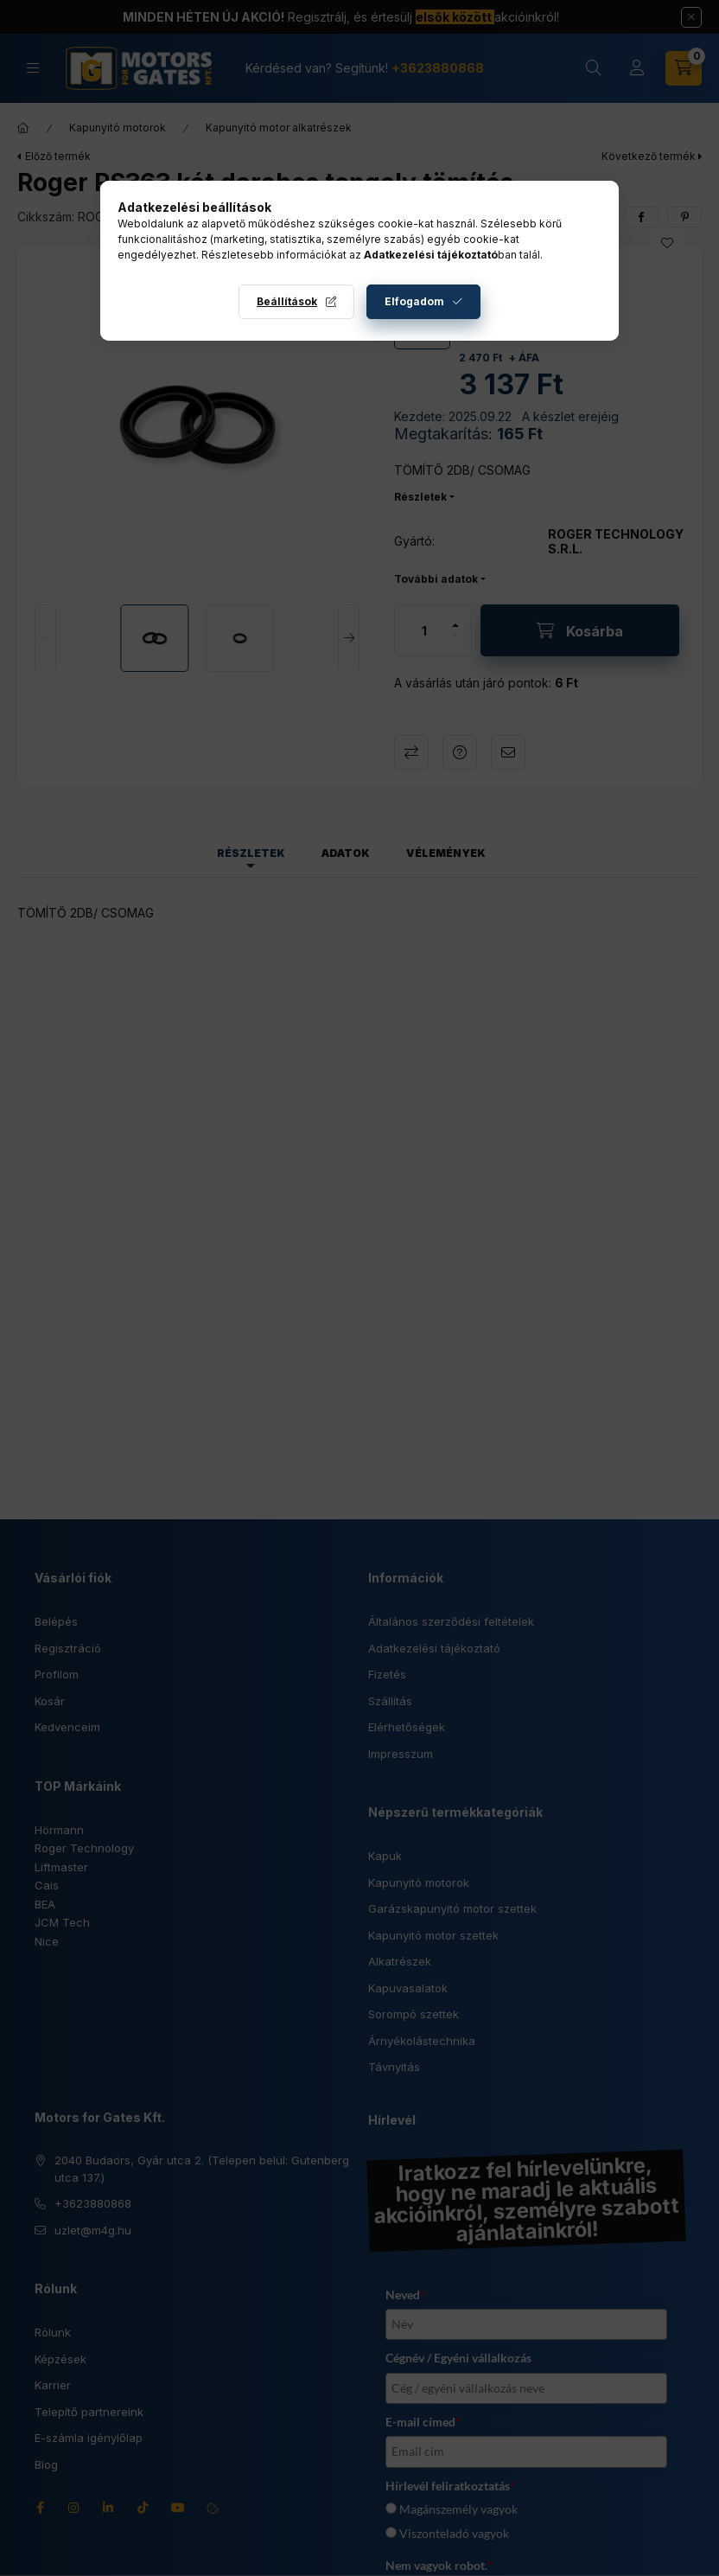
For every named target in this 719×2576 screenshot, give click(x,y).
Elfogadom (414, 301)
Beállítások (287, 301)
